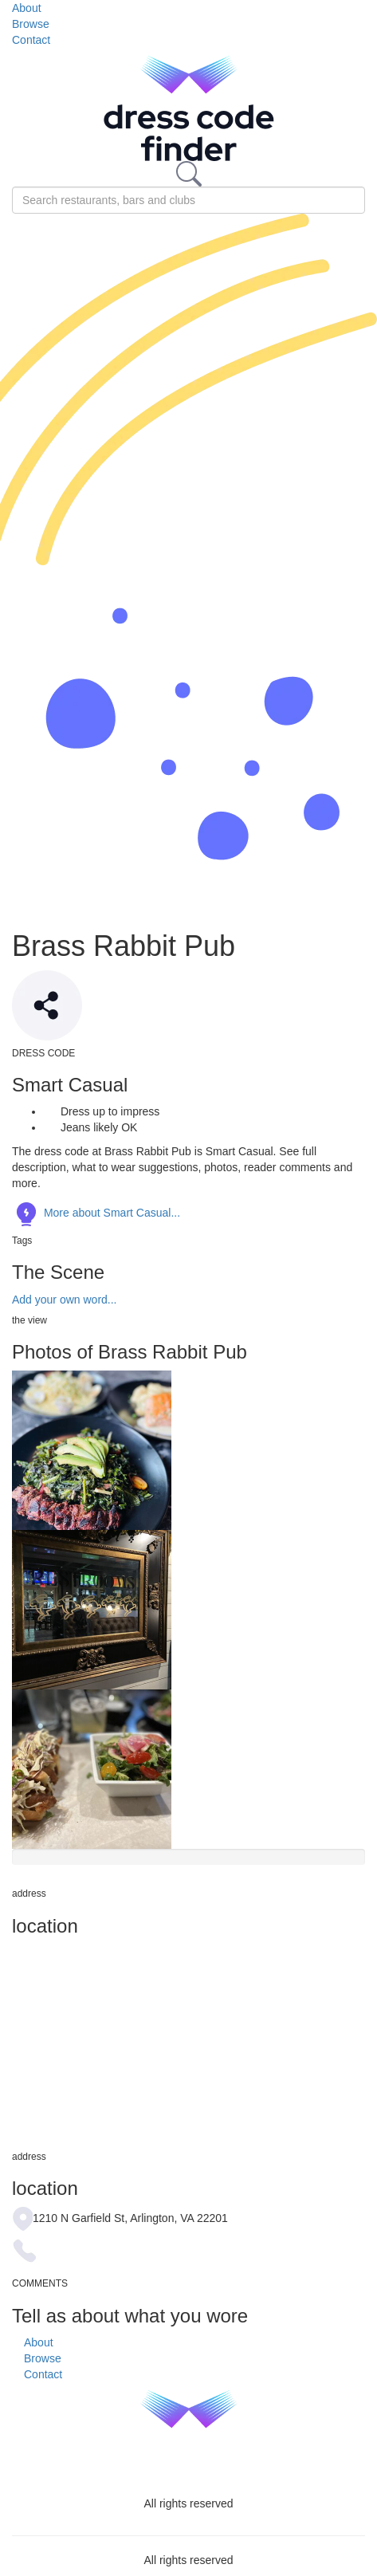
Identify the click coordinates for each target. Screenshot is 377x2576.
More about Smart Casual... (96, 1212)
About (26, 8)
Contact (31, 39)
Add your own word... (64, 1299)
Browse (30, 24)
